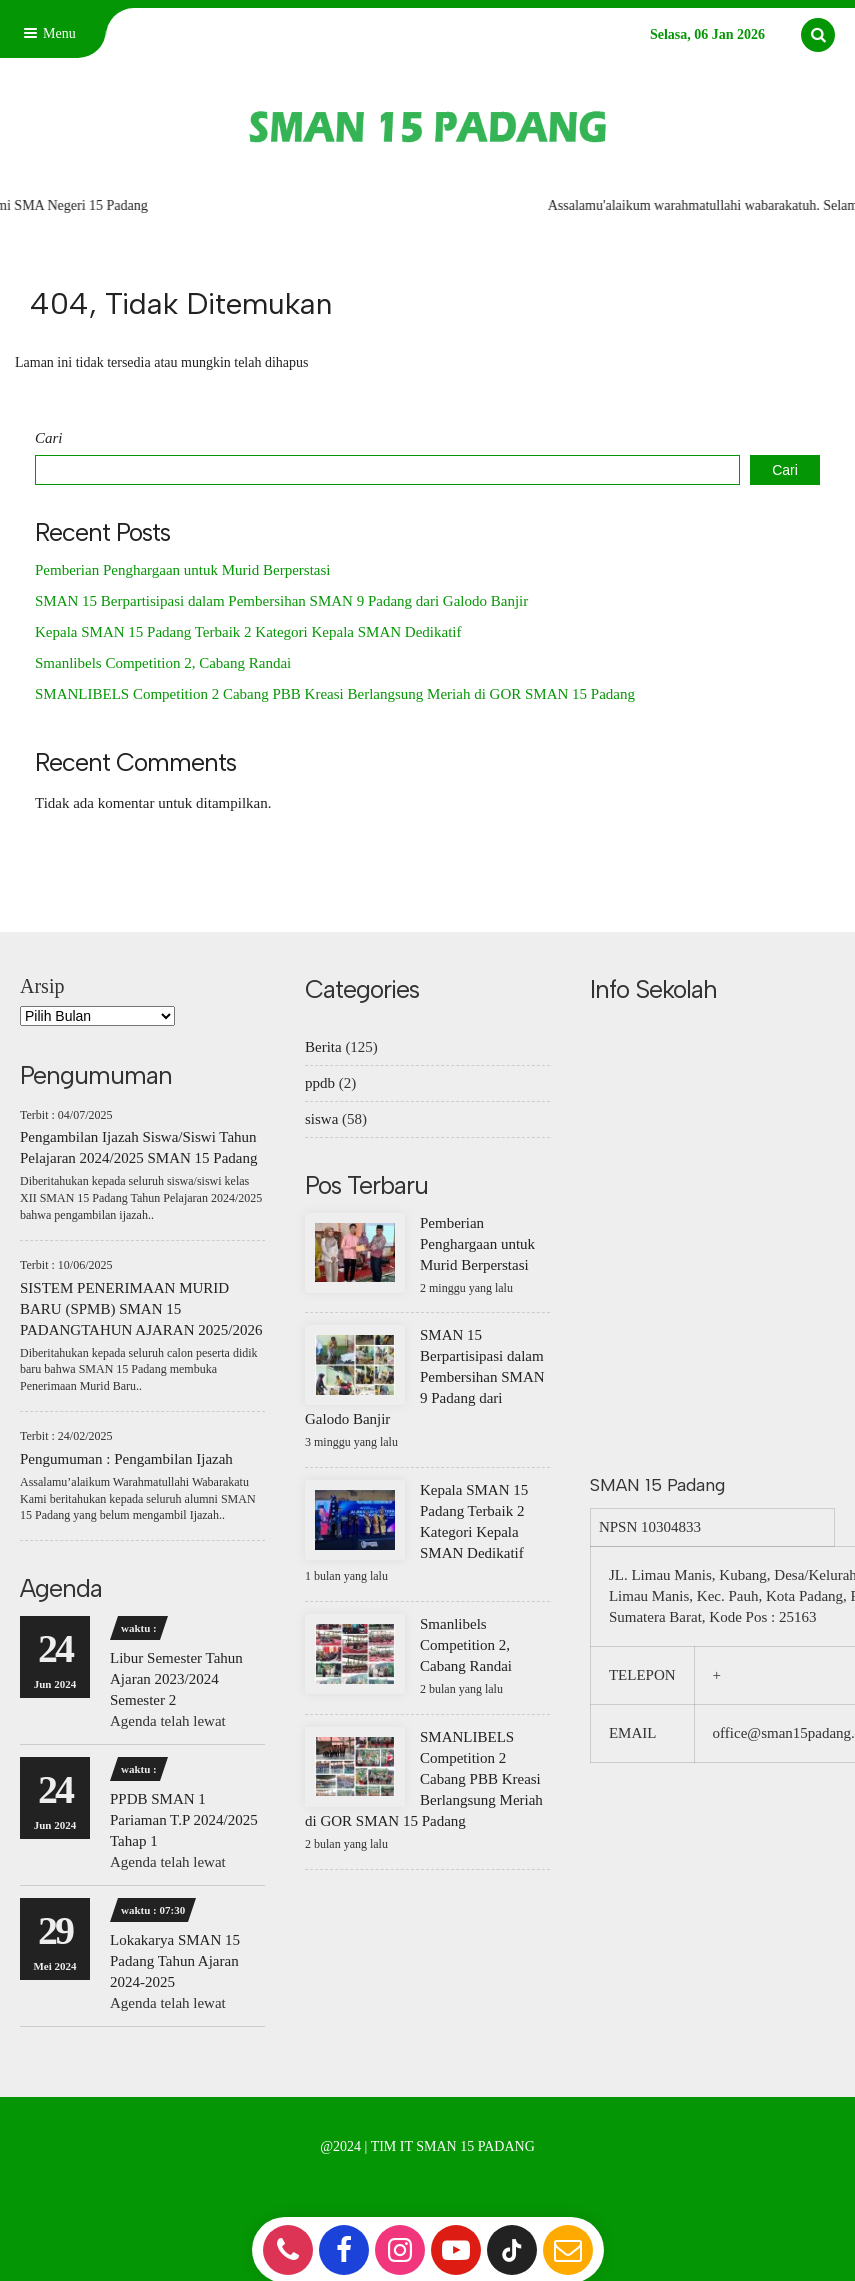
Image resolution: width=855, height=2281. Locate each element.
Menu (48, 33)
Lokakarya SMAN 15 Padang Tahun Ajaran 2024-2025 (175, 1961)
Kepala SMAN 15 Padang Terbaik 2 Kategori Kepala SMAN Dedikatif (248, 632)
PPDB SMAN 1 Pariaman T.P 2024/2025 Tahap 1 (184, 1820)
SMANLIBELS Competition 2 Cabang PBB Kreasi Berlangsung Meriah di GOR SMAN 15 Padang (335, 694)
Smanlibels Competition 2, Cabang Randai (163, 663)
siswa (321, 1119)
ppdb (320, 1083)
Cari (49, 438)
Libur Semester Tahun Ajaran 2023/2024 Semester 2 (176, 1679)
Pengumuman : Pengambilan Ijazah (126, 1459)
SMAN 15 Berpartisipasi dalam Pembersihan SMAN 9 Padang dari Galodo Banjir (281, 601)
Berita (323, 1047)
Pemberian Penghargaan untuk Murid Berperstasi (183, 570)
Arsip (42, 986)
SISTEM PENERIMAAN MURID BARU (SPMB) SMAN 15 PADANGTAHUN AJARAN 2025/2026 (141, 1309)
